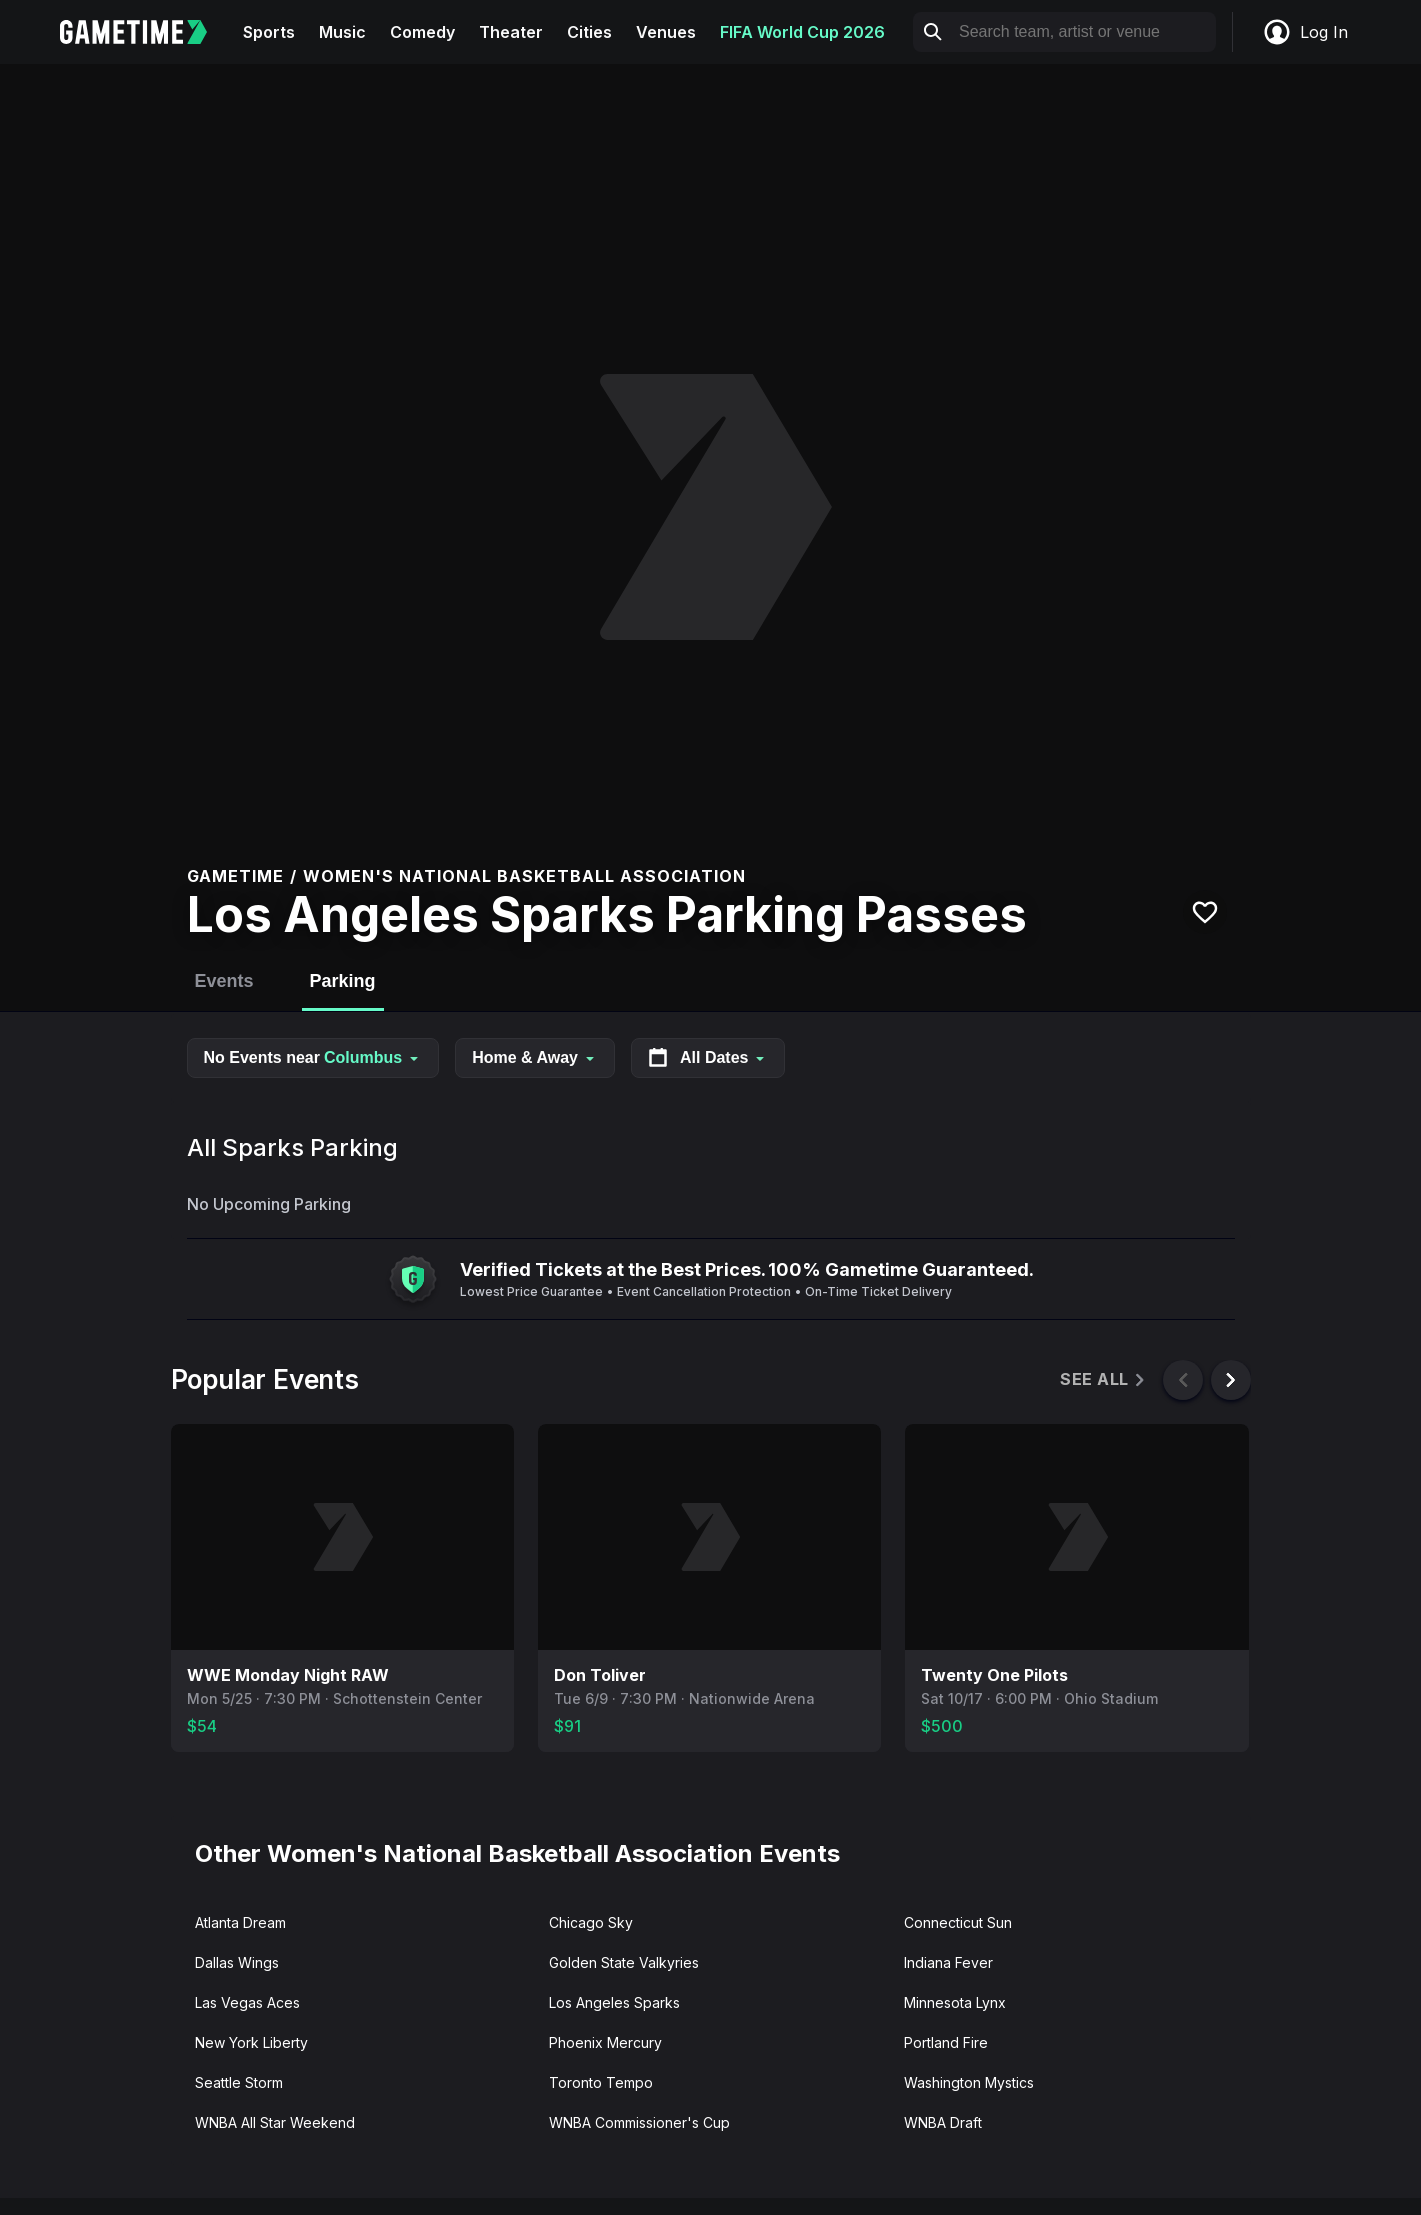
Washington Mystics (969, 2082)
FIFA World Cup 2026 (802, 32)
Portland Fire (946, 2042)
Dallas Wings (237, 1962)
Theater (511, 32)
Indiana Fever (948, 1962)
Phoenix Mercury (605, 2042)
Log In (1305, 32)
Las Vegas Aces (247, 2002)
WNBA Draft (943, 2122)
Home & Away (535, 1057)
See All (1103, 1379)
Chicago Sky (591, 1922)
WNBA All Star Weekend (275, 2122)
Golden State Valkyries (624, 1962)
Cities (589, 32)
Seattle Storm (239, 2082)
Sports (269, 32)
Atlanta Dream (240, 1922)
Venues (666, 32)
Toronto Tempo (601, 2082)
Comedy (422, 32)
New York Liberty (251, 2042)
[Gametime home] (145, 32)
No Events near (313, 1057)
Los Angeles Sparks (614, 2002)
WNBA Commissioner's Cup (639, 2122)
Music (342, 32)
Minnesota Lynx (955, 2002)
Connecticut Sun (958, 1922)
